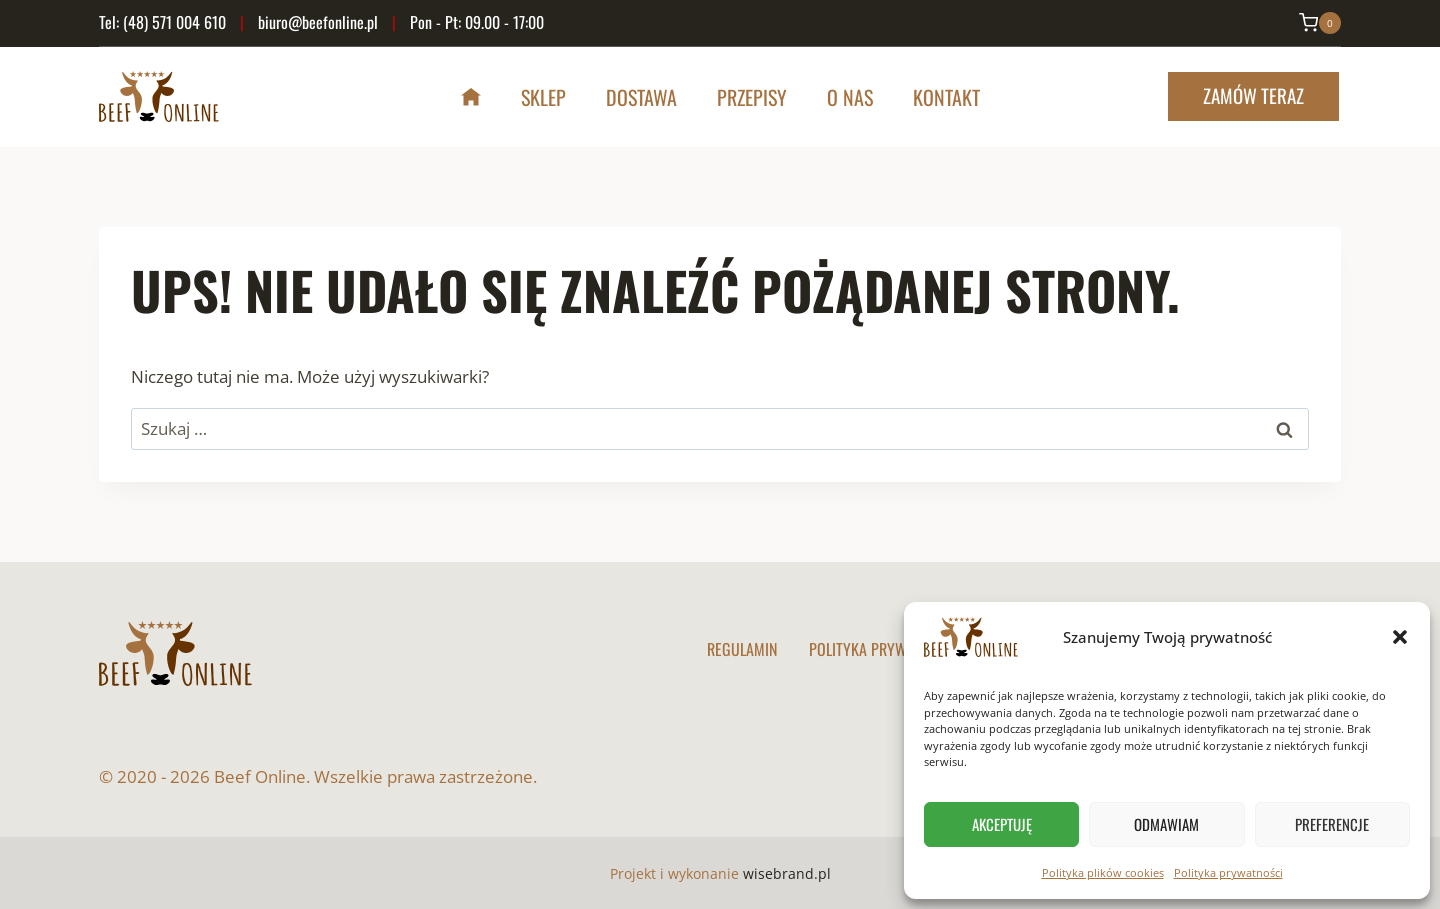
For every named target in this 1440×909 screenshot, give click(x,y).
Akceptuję (1002, 824)
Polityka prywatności (1228, 872)
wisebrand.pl (787, 873)
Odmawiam (1166, 824)
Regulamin (742, 649)
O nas (850, 97)
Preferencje (1332, 824)
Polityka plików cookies (1103, 872)
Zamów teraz (1253, 95)
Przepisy (752, 97)
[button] (1400, 637)
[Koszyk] (1320, 23)
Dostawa (641, 97)
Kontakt (946, 97)
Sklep (543, 97)
